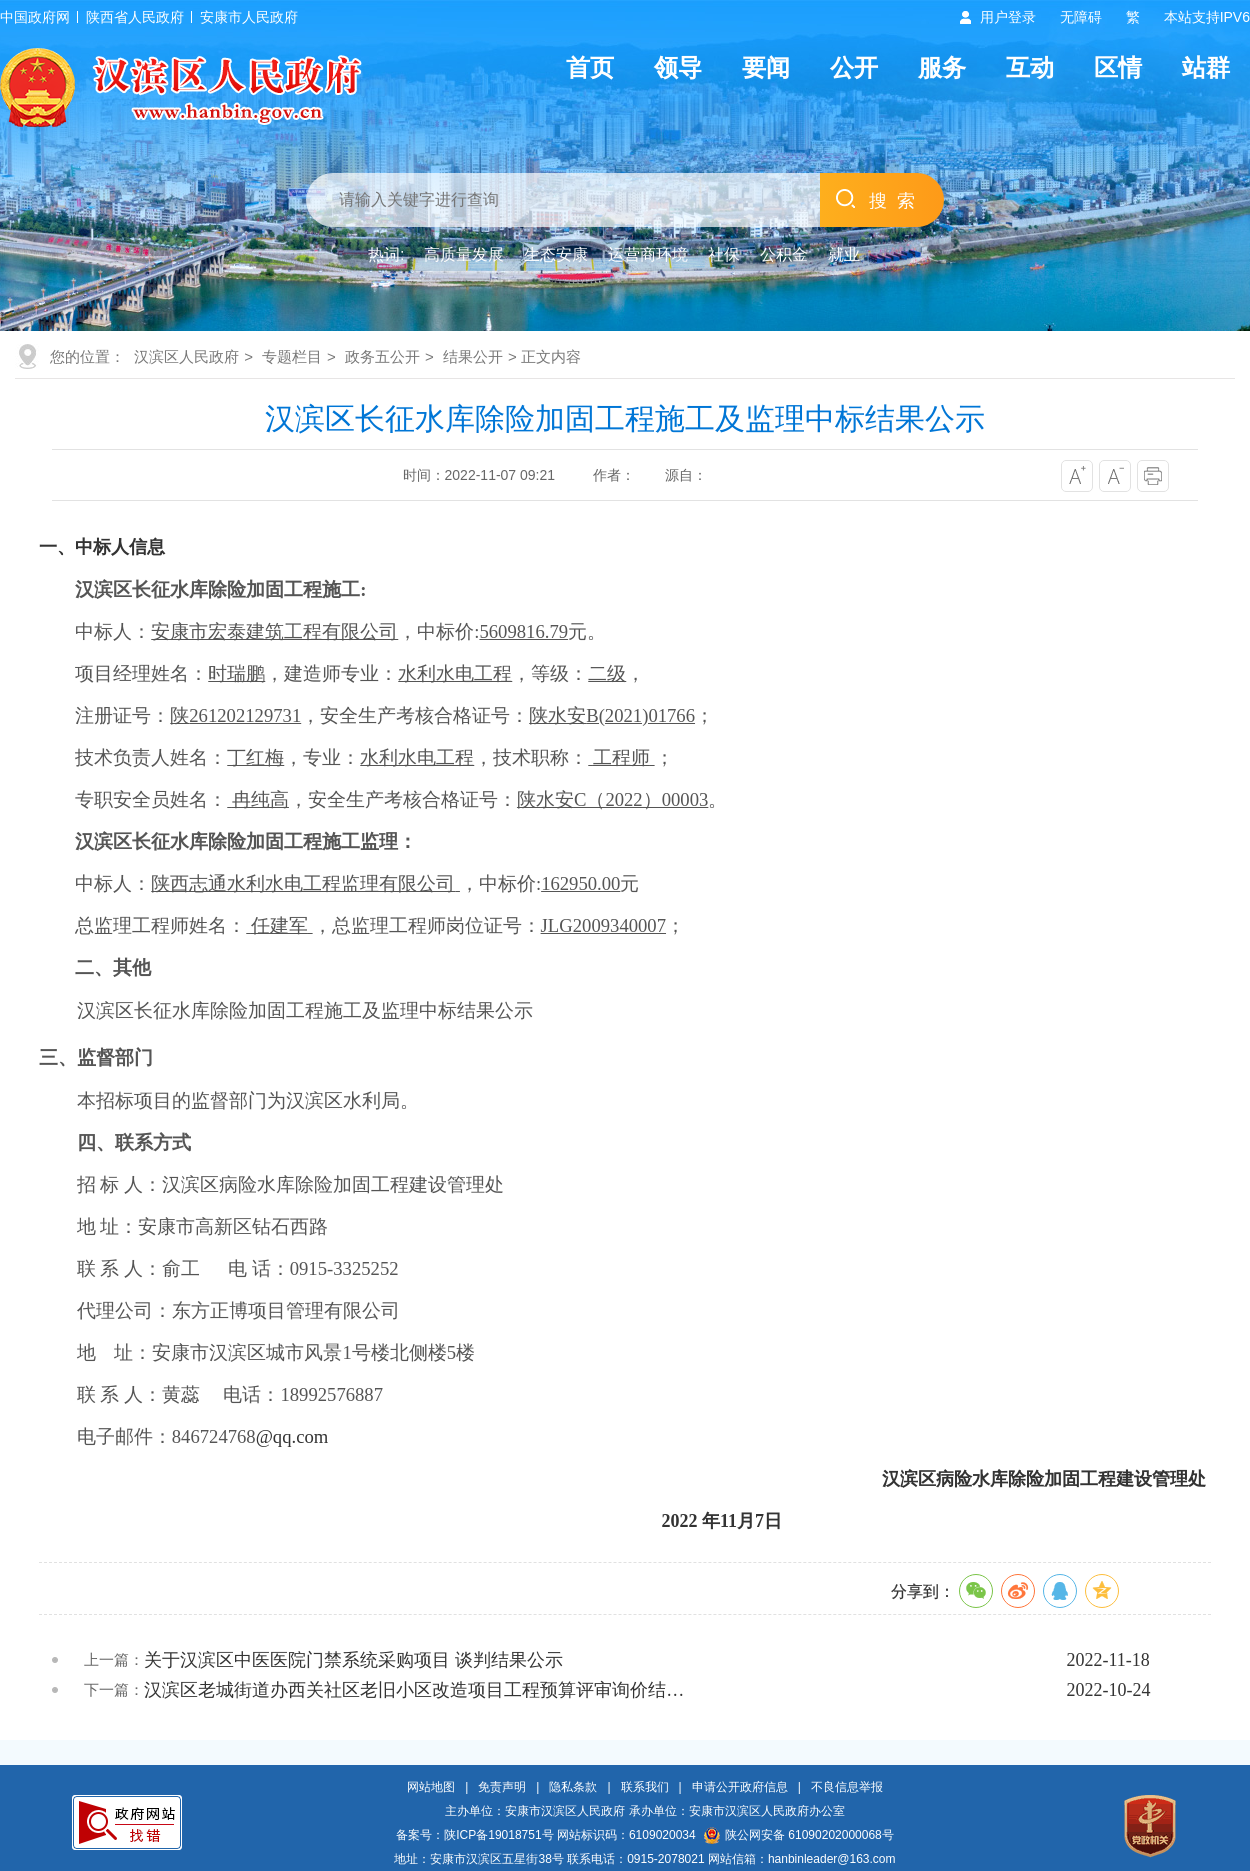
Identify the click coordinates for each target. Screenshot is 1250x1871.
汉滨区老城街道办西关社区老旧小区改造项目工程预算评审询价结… (414, 1690)
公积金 (784, 254)
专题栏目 (292, 356)
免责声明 (502, 1787)
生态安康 (556, 254)
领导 (678, 67)
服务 (942, 67)
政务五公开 (382, 356)
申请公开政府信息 (740, 1787)
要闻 (766, 67)
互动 (1030, 67)
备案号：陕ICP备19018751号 (474, 1835)
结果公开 (473, 356)
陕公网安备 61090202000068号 (799, 1835)
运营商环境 (648, 254)
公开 (854, 67)
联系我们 (645, 1787)
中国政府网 (35, 17)
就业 (844, 254)
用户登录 (1008, 17)
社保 (724, 254)
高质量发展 (464, 254)
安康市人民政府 (249, 17)
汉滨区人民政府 (186, 356)
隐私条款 (573, 1787)
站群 (1206, 67)
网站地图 (431, 1787)
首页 (590, 67)
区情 (1118, 67)
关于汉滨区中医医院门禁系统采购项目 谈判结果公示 (353, 1660)
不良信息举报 (847, 1787)
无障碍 (1081, 17)
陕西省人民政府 (135, 17)
